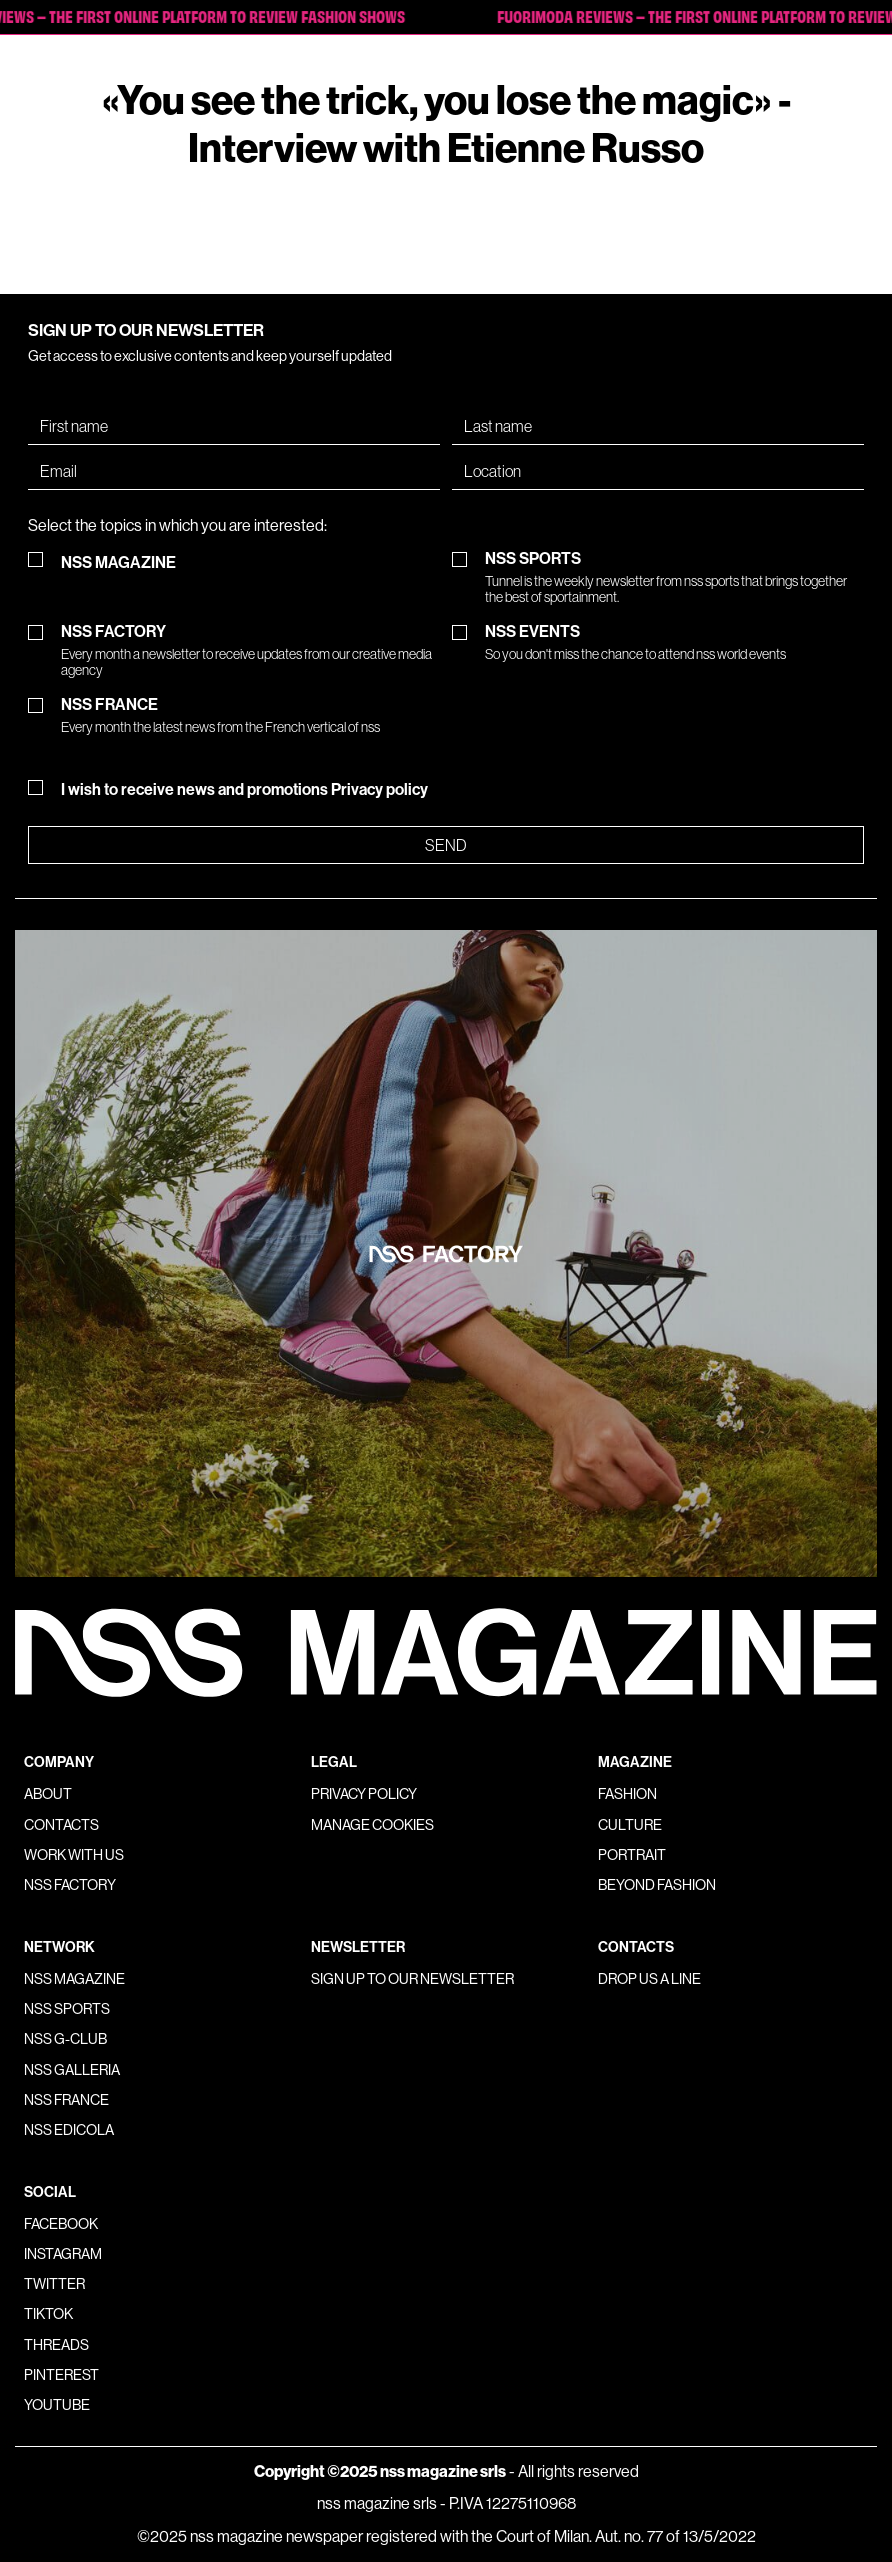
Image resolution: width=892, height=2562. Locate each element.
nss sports (67, 2009)
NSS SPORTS (674, 577)
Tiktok (48, 2314)
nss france (66, 2100)
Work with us (74, 1855)
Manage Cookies (372, 1825)
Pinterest (61, 2375)
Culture (630, 1825)
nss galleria (72, 2070)
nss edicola (69, 2130)
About (48, 1794)
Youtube (57, 2405)
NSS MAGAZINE (118, 563)
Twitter (54, 2284)
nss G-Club (65, 2039)
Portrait (632, 1855)
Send (446, 845)
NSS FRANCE (220, 715)
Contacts (61, 1825)
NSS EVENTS (635, 642)
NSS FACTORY (250, 650)
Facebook (61, 2224)
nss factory (70, 1885)
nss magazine (74, 1979)
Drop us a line (649, 1979)
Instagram (63, 2254)
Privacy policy (379, 789)
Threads (56, 2345)
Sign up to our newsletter (412, 1979)
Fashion (627, 1794)
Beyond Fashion (657, 1885)
